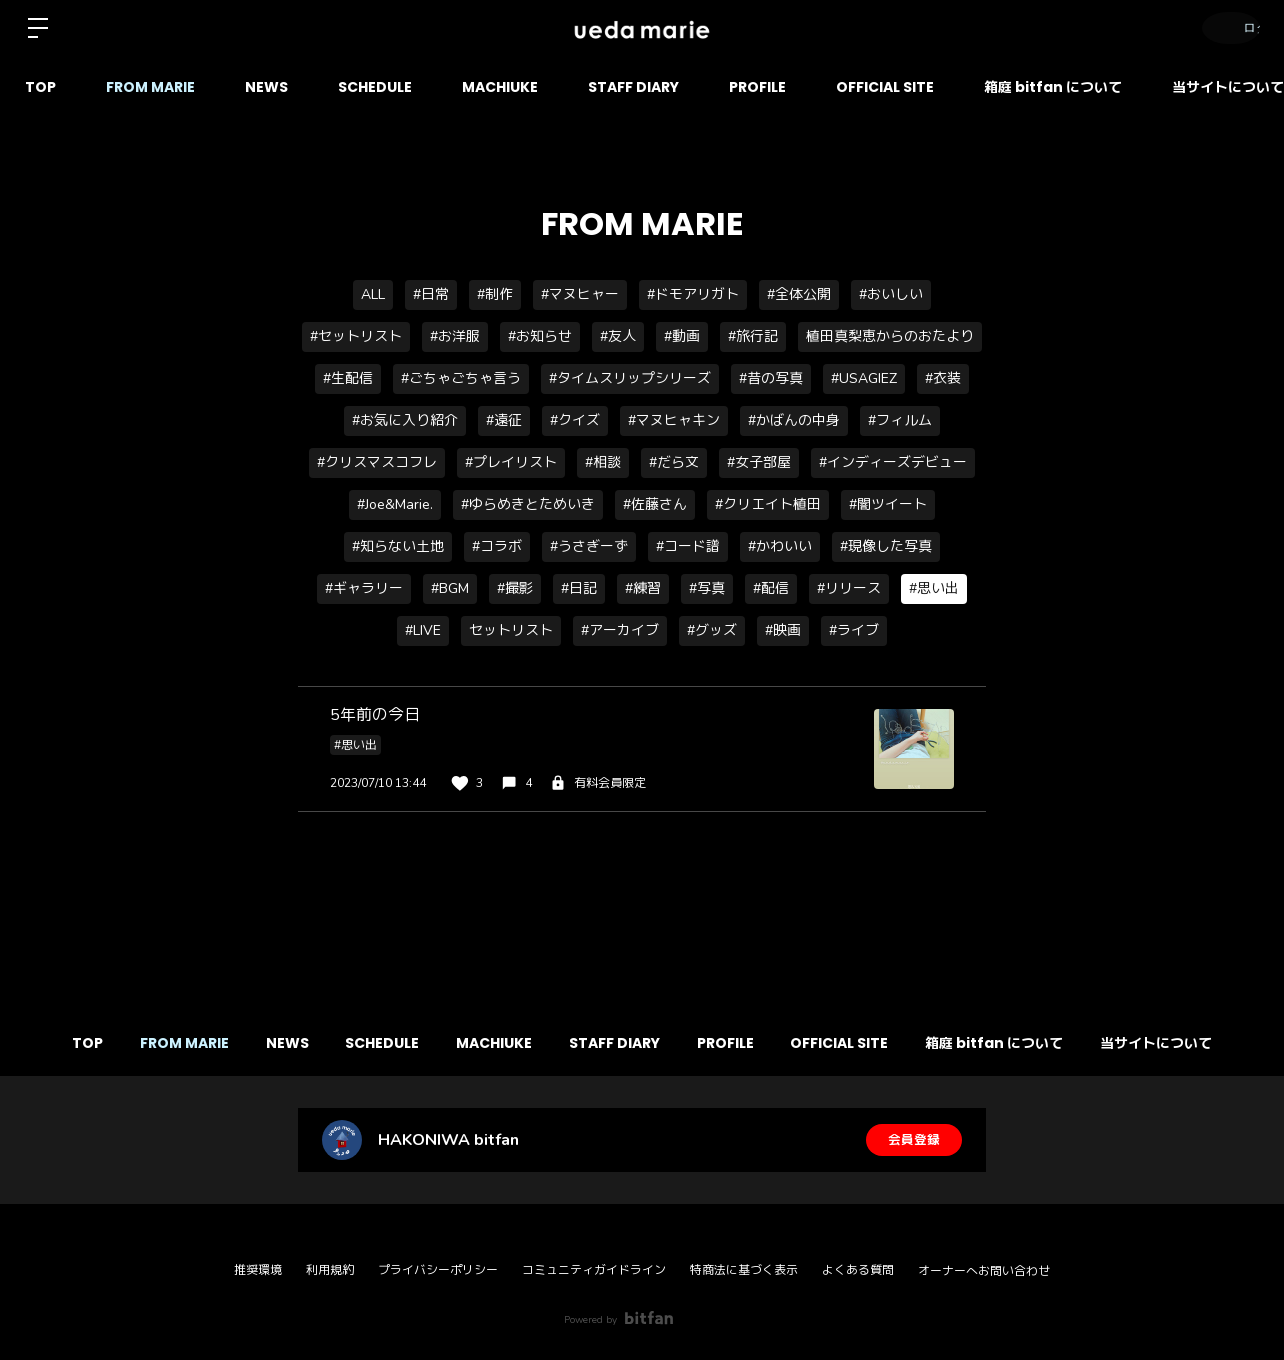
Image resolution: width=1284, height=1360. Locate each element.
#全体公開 (799, 294)
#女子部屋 (759, 462)
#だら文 (674, 462)
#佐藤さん (655, 504)
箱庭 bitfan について (1053, 87)
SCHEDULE (375, 87)
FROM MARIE (150, 87)
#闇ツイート (888, 504)
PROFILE (757, 87)
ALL (373, 294)
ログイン (1224, 27)
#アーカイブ (620, 630)
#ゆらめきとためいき (528, 504)
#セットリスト (356, 336)
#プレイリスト (511, 462)
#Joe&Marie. (395, 504)
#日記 (579, 588)
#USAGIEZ (864, 378)
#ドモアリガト (693, 294)
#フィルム (900, 420)
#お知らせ (540, 336)
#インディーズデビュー (893, 462)
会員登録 (914, 1139)
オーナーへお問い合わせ (984, 1271)
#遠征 (504, 420)
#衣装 (943, 378)
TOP (40, 87)
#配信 (771, 588)
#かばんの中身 (794, 420)
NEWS (266, 87)
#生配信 (348, 378)
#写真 (707, 588)
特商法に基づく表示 (744, 1270)
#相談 (603, 462)
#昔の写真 (771, 378)
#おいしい (891, 294)
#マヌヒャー (580, 294)
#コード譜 (688, 546)
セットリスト (511, 630)
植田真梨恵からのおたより (890, 336)
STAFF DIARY (633, 87)
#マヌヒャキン (674, 420)
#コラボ (497, 546)
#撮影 (515, 588)
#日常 (431, 294)
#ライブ (854, 630)
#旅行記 (753, 336)
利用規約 (330, 1270)
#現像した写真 (886, 546)
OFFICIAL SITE (885, 87)
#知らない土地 (398, 546)
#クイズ (575, 420)
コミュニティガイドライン (594, 1270)
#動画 (682, 336)
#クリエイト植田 (768, 504)
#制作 (495, 294)
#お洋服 (455, 336)
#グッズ (712, 630)
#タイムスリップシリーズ (630, 378)
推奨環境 (258, 1270)
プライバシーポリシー (438, 1270)
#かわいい (780, 546)
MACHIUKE (500, 87)
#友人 (618, 336)
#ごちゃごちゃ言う (461, 378)
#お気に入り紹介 (405, 420)
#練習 (643, 588)
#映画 (783, 630)
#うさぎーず (589, 546)
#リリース (849, 588)
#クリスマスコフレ (377, 462)
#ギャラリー (364, 588)
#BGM (450, 588)
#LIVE (423, 630)
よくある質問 (858, 1270)
